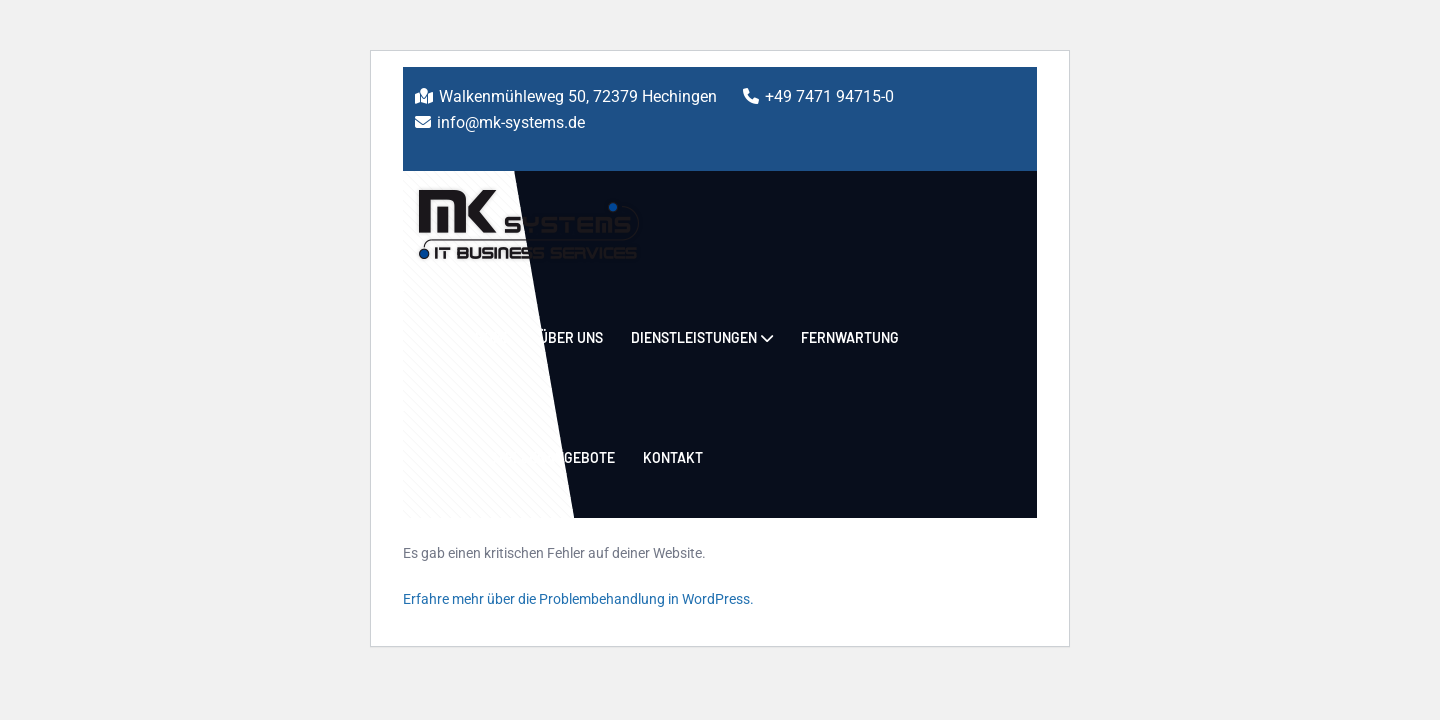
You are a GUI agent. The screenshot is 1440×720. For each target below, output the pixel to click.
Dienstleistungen (694, 337)
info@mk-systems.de (511, 122)
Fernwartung (850, 337)
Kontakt (673, 457)
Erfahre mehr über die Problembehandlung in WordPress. (578, 599)
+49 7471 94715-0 (829, 96)
